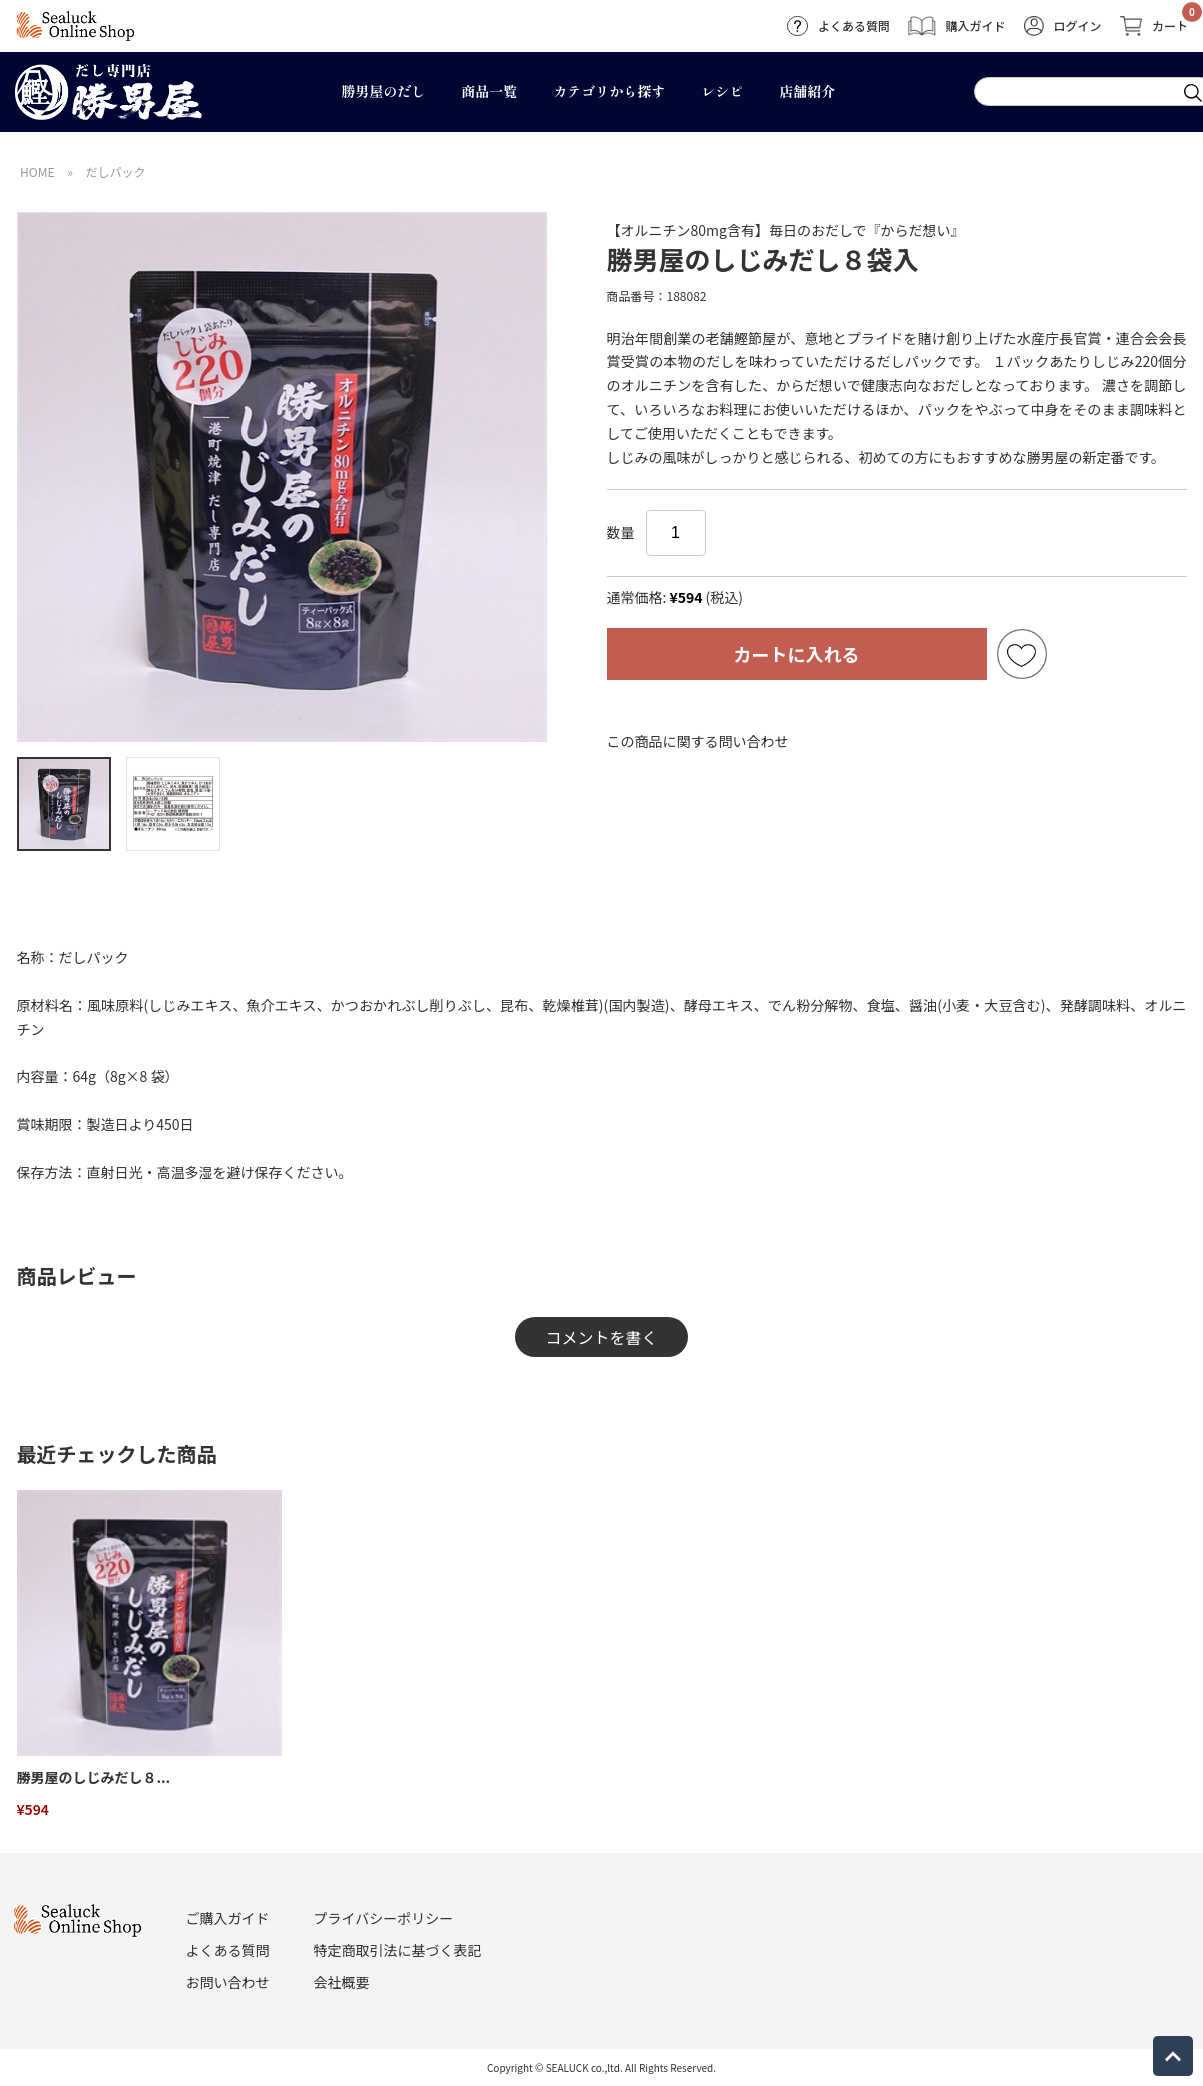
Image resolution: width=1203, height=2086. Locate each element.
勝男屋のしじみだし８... (94, 1777)
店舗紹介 (807, 91)
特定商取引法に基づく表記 (398, 1950)
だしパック (116, 171)
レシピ (722, 91)
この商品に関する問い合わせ (698, 741)
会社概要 (342, 1982)
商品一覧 (489, 91)
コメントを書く (601, 1337)
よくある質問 (228, 1950)
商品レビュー (77, 1275)
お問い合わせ (228, 1982)
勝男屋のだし (383, 91)
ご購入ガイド (228, 1918)
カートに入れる (797, 654)
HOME (37, 171)
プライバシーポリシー (384, 1918)
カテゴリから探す (609, 91)
